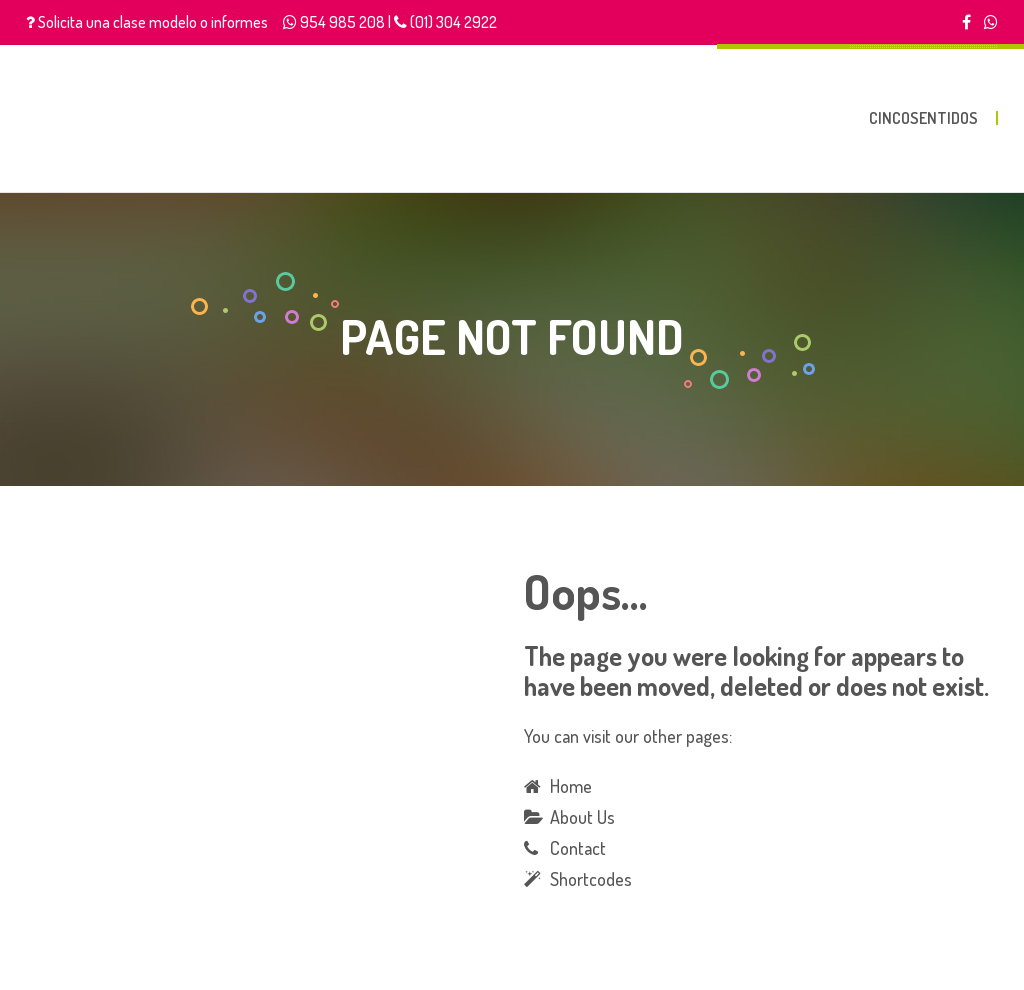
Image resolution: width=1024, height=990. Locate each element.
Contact (578, 848)
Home (571, 786)
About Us (582, 817)
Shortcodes (591, 879)
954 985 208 (342, 22)
